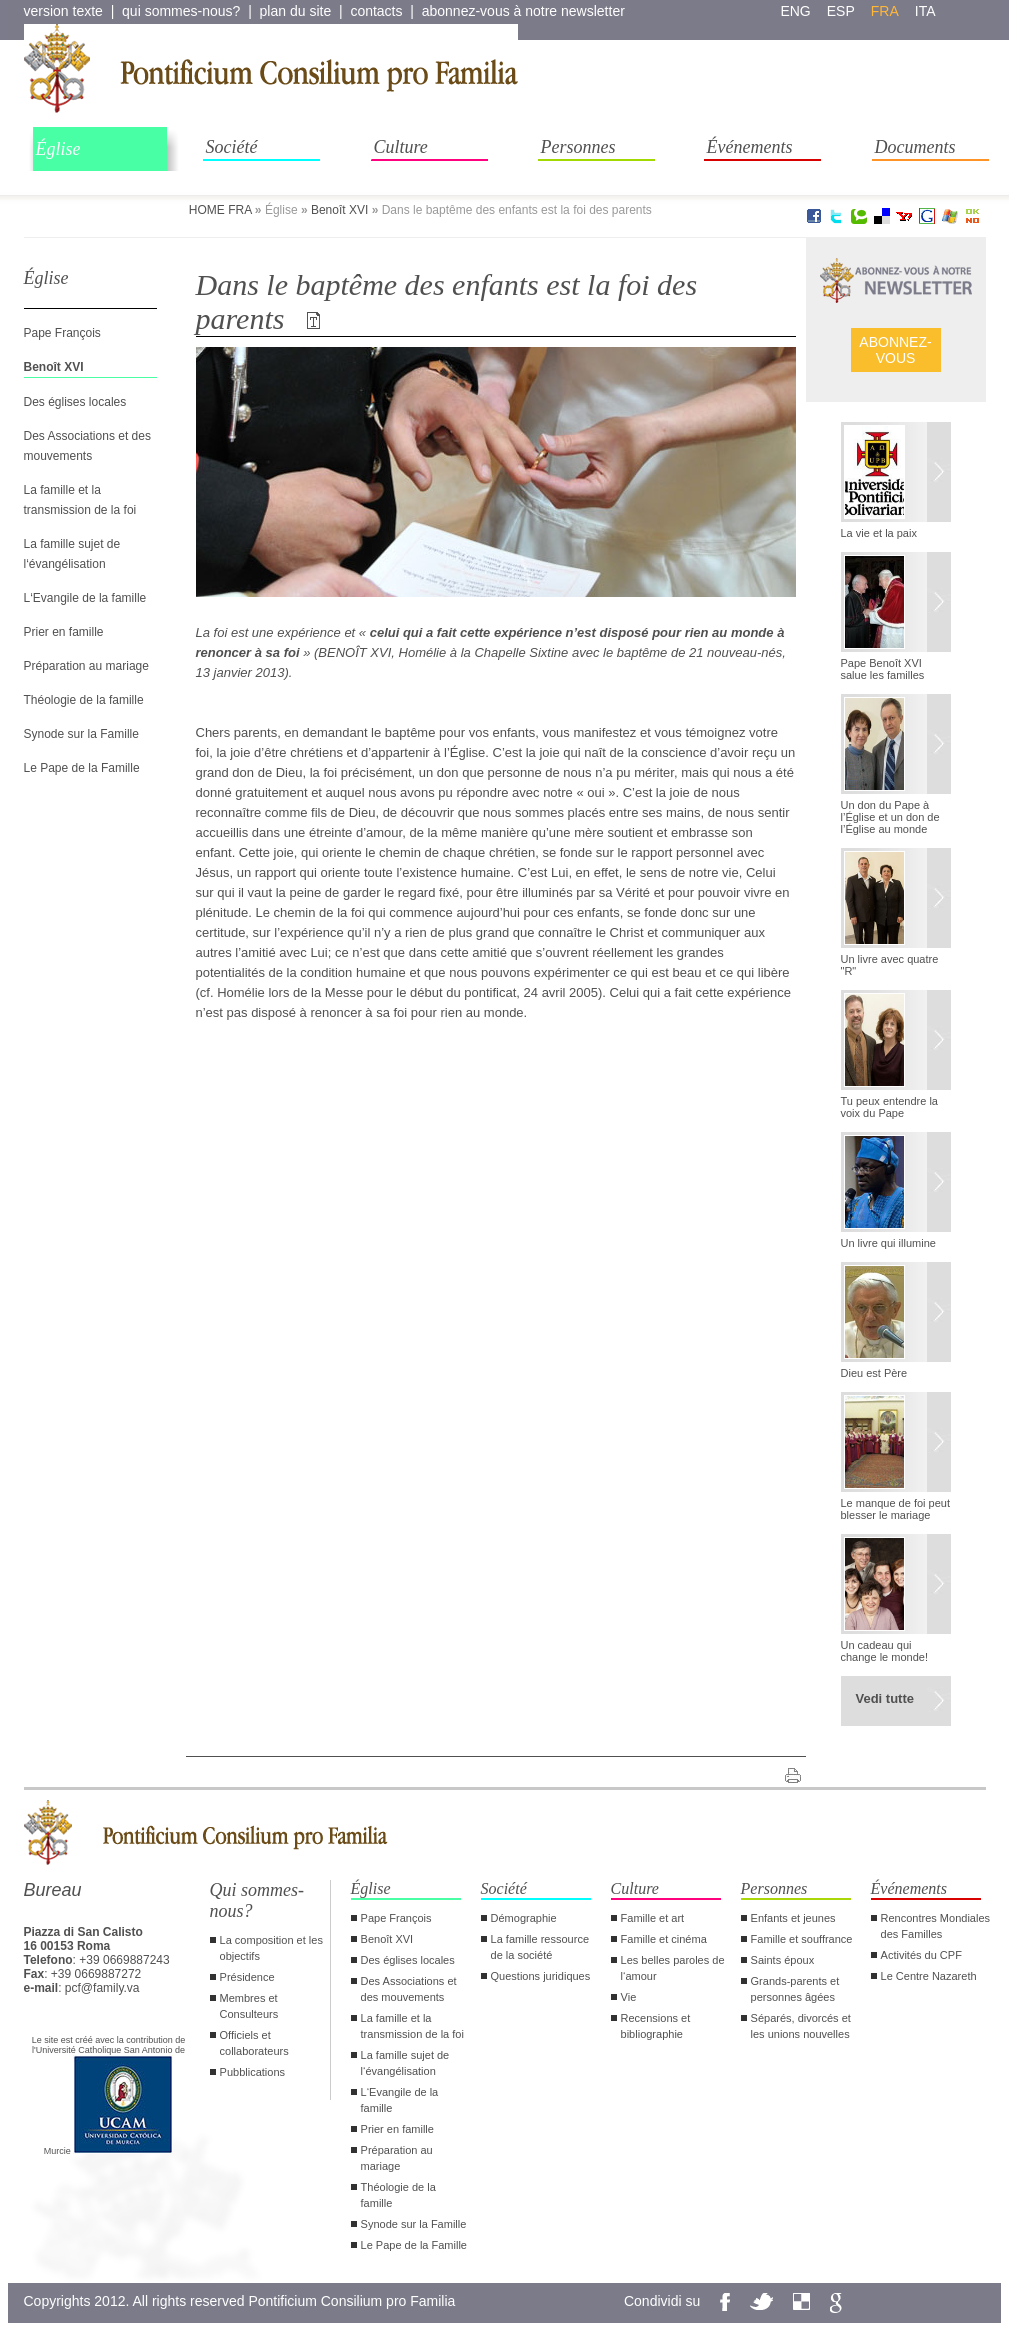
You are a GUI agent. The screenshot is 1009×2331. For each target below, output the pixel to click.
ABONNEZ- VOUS (895, 350)
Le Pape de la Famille (82, 768)
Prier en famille (64, 632)
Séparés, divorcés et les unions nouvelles (801, 2026)
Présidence (247, 1977)
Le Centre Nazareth (929, 1976)
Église (58, 149)
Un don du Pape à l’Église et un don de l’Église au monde (890, 817)
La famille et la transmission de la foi (412, 2026)
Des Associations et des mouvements (409, 1989)
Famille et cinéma (664, 1939)
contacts (376, 11)
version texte (63, 11)
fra (885, 11)
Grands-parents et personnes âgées (795, 1989)
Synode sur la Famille (81, 734)
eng (795, 11)
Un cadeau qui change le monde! (884, 1651)
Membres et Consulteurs (249, 2006)
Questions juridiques (541, 1976)
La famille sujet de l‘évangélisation (405, 2063)
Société (232, 147)
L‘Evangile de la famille (85, 598)
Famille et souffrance (802, 1939)
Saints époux (783, 1960)
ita (925, 11)
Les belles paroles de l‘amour (673, 1968)
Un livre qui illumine (888, 1243)
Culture (401, 147)
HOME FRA (220, 210)
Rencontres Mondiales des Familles (935, 1926)
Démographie (524, 1918)
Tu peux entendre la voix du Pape (889, 1107)
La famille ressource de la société (540, 1947)
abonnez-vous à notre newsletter (523, 11)
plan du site (296, 11)
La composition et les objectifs (271, 1948)
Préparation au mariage (86, 666)
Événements (750, 147)
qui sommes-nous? (181, 11)
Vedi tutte (885, 1698)
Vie (629, 1997)
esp (841, 11)
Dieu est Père (874, 1373)
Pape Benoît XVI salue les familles (883, 669)
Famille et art (653, 1918)
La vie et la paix (879, 533)
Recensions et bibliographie (656, 2026)
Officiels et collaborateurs (254, 2043)
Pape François (62, 333)
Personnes (578, 147)
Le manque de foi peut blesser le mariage (895, 1509)
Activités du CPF (921, 1955)
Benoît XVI (339, 210)
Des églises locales (75, 402)
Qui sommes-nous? (257, 1900)
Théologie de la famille (84, 700)
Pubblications (252, 2072)
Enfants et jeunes (793, 1918)
